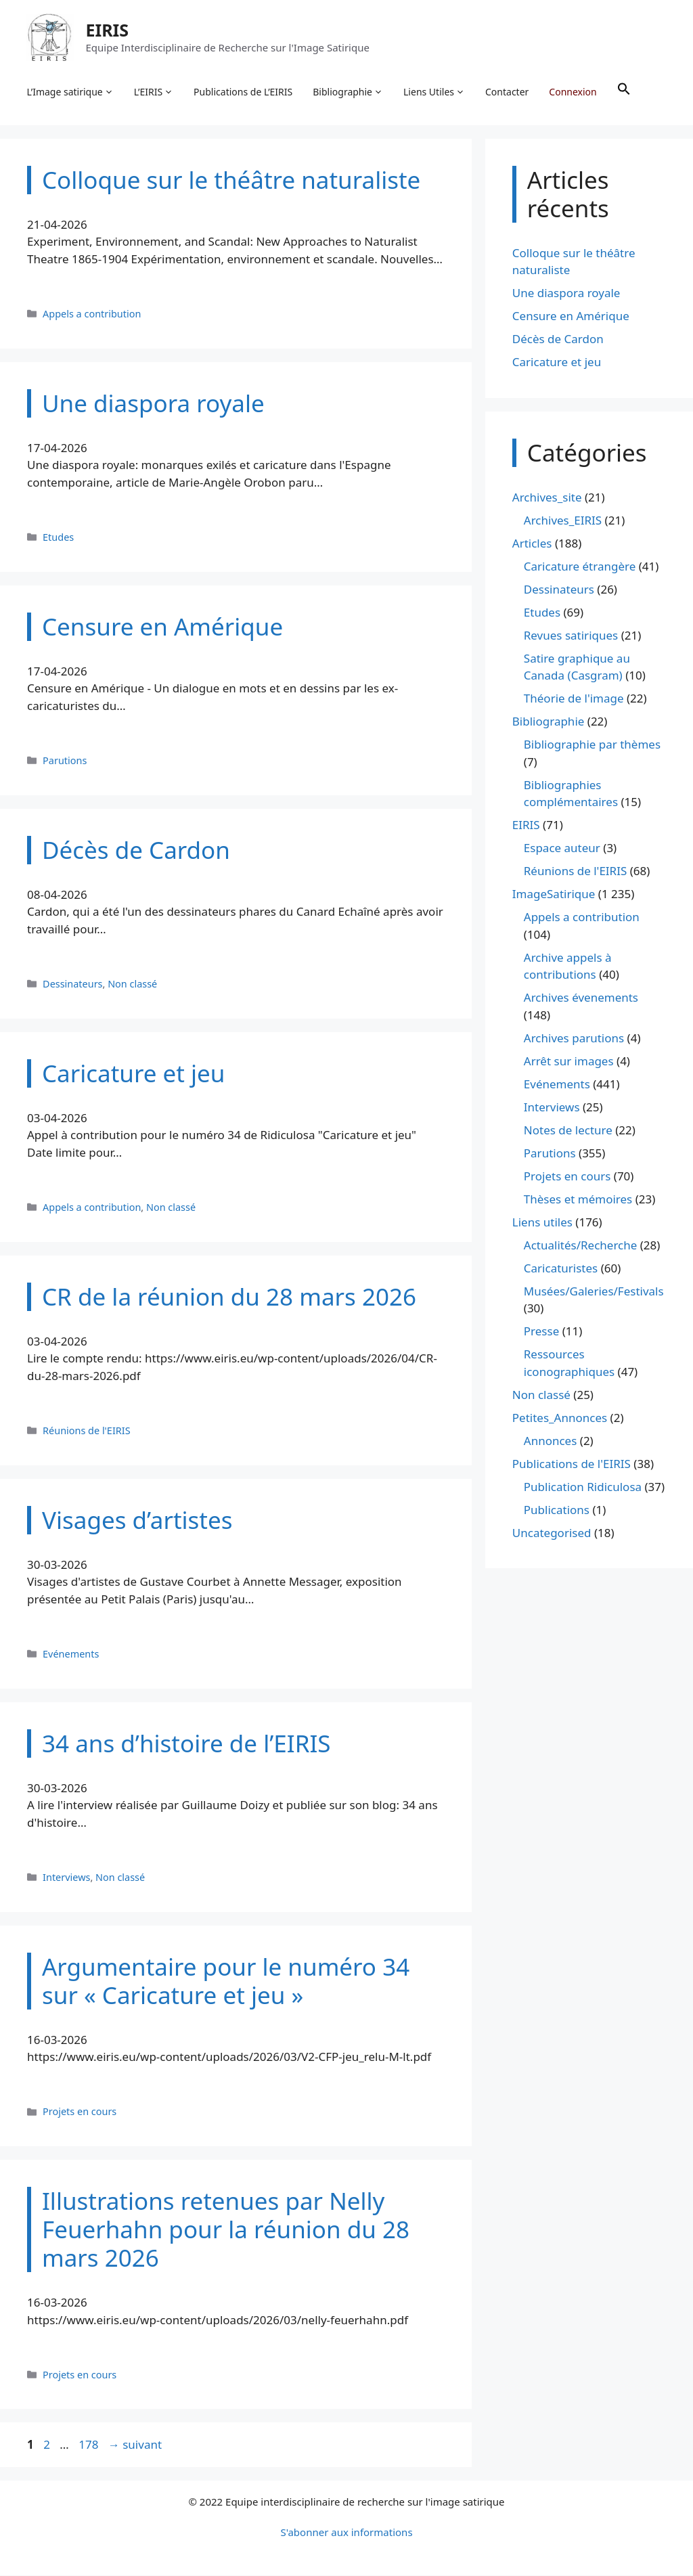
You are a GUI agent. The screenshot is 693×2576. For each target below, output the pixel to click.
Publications (556, 1510)
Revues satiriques (571, 636)
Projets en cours (79, 2112)
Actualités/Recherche (581, 1245)
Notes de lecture (568, 1130)
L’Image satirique (70, 92)
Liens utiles (542, 1222)
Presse (541, 1332)
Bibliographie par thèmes (592, 745)
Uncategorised (551, 1533)
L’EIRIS (153, 92)
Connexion (573, 91)
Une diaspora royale (566, 294)
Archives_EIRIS (563, 521)
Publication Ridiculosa (583, 1487)
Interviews (66, 1877)
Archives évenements (581, 998)
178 (90, 2445)
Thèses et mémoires (578, 1199)
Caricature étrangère (579, 567)
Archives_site (547, 498)
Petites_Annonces (559, 1418)
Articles (532, 544)
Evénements (71, 1654)
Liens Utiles (435, 92)
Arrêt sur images (569, 1061)
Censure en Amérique (570, 317)
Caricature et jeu (556, 363)
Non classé (132, 984)
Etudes (58, 537)
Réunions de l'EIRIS (87, 1431)
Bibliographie (348, 92)
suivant (135, 2445)
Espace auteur (562, 849)
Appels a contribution (92, 314)
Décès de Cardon (558, 340)
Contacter (507, 91)
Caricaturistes (561, 1268)
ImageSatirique (554, 895)
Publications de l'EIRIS (571, 1464)
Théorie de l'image (574, 699)
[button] (624, 92)
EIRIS (107, 29)
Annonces (550, 1441)
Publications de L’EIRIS (243, 91)
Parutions (65, 761)
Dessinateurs (72, 984)
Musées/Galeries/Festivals (594, 1292)
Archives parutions (574, 1038)
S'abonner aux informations (346, 2532)
